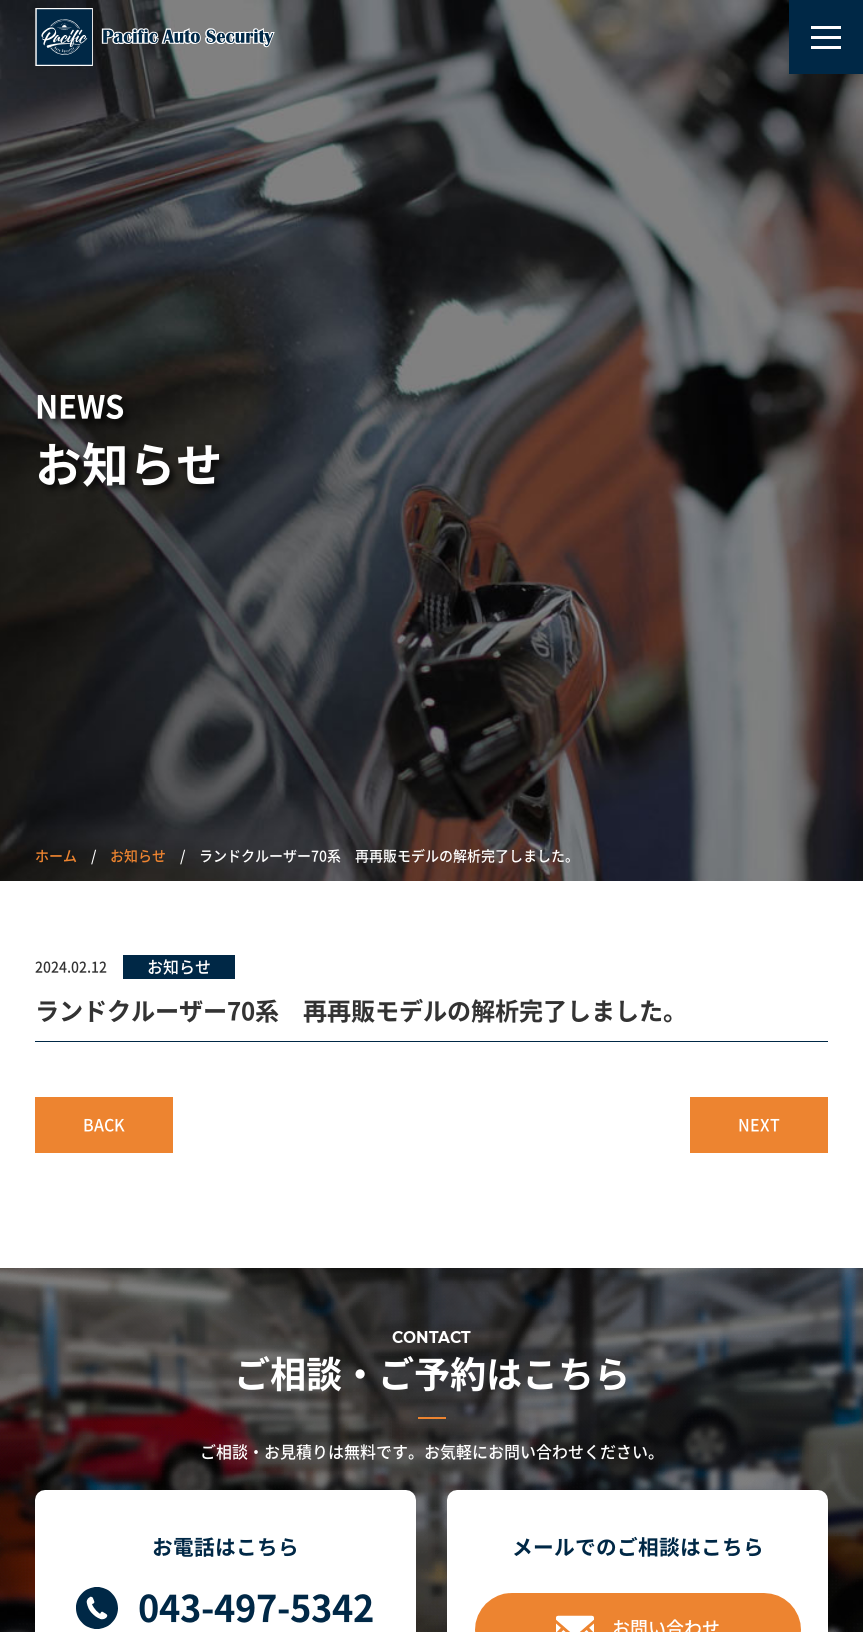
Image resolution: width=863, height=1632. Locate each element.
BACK (104, 1125)
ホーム (56, 856)
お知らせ (138, 856)
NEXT (759, 1125)
